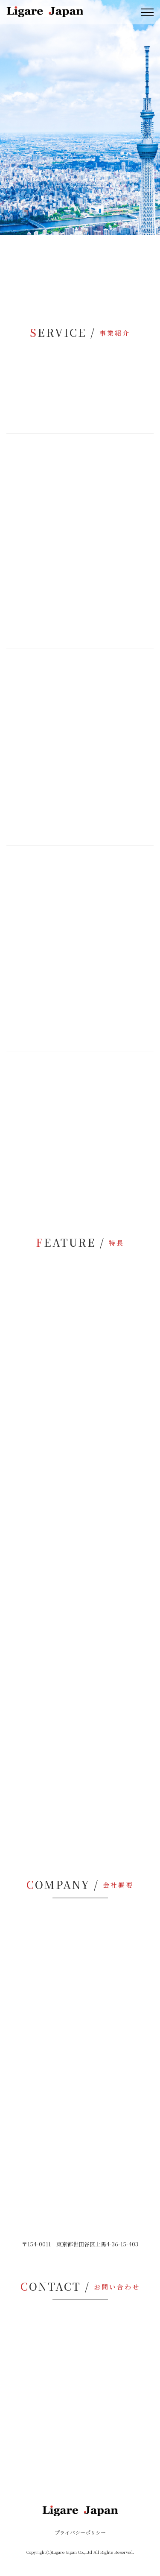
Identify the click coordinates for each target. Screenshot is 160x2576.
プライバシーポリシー (80, 2532)
